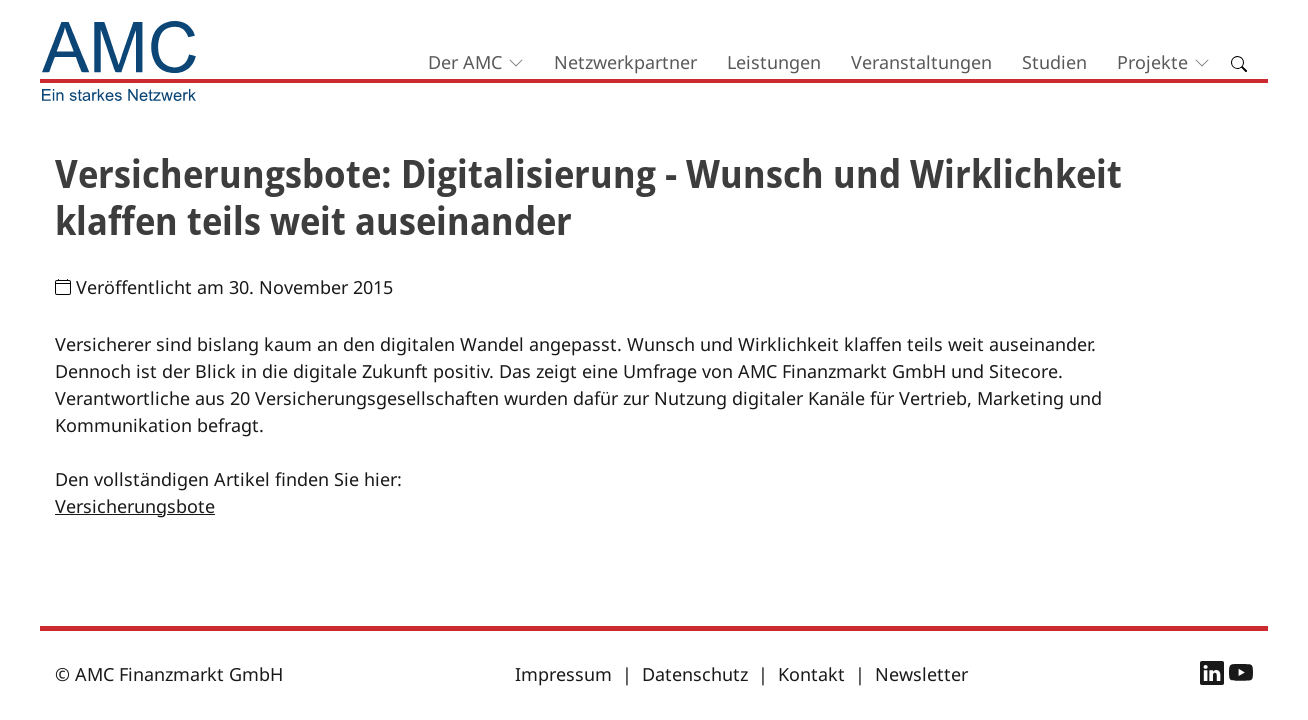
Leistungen (774, 62)
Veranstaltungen (921, 62)
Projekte (1152, 62)
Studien (1054, 62)
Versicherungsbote (135, 506)
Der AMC (465, 62)
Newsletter (921, 674)
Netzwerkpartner (625, 62)
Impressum (563, 674)
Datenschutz (695, 674)
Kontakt (811, 674)
